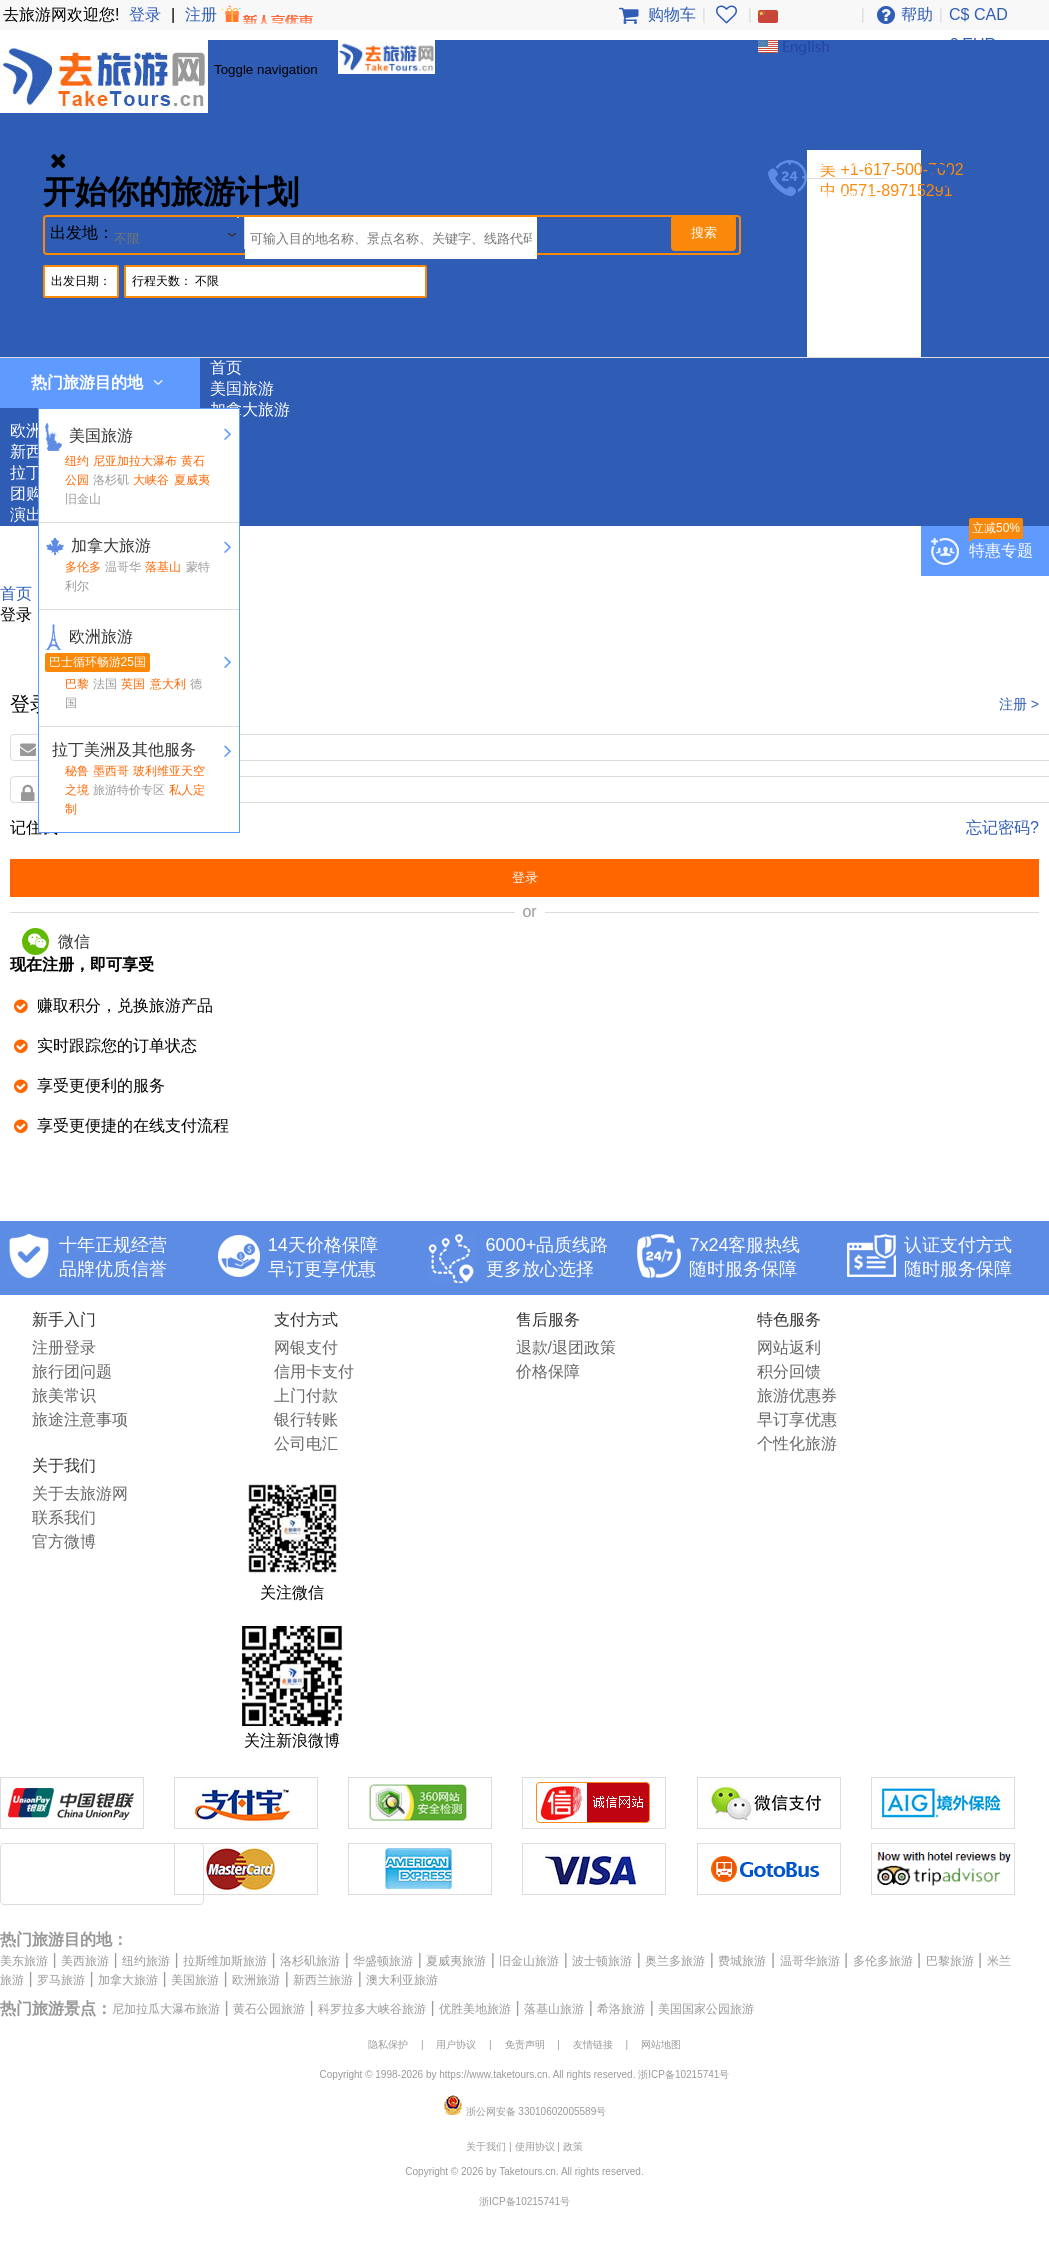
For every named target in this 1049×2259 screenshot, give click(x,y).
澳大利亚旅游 (402, 1980)
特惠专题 (1001, 550)
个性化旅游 (797, 1443)
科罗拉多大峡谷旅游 (372, 2009)
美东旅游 (24, 1961)
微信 (56, 941)
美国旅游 (849, 219)
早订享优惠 (797, 1419)
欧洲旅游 (849, 261)
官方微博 (64, 1541)
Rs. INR (977, 74)
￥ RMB (974, 104)
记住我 (34, 827)
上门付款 (306, 1395)
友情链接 (593, 2044)
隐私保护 (388, 2044)
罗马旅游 (61, 1980)
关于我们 (486, 2146)
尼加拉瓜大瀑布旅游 (166, 2009)
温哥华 (123, 567)
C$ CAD (978, 14)
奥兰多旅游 (675, 1961)
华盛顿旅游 (383, 1961)
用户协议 (456, 2044)
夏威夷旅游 (456, 1961)
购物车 (654, 14)
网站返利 (789, 1347)
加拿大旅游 (857, 240)
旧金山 (83, 499)
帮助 (902, 14)
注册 (251, 14)
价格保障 (548, 1371)
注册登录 (64, 1347)
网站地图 (661, 2044)
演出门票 (849, 345)
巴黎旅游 (950, 1961)
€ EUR (972, 44)
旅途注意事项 (80, 1419)
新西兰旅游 (857, 282)
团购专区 (849, 324)
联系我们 (64, 1517)
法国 (105, 684)
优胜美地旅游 (475, 2009)
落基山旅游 (554, 2009)
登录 (145, 14)
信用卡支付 (314, 1371)
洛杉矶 (111, 480)
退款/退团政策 (566, 1347)
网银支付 (306, 1347)
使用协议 (535, 2146)
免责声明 (525, 2044)
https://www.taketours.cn (493, 2074)
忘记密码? (1002, 827)
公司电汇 (306, 1443)
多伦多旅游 (883, 1961)
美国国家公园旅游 (706, 2009)
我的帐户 (849, 198)
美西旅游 (85, 1961)
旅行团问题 (72, 1371)
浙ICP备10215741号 (683, 2074)
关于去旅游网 (80, 1493)
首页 (226, 367)
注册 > (1019, 704)
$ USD (972, 134)
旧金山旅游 (529, 1961)
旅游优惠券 (797, 1395)
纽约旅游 (146, 1961)
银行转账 (306, 1419)
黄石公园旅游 (269, 2009)
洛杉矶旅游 (310, 1961)
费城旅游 (742, 1961)
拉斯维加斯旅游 (225, 1961)
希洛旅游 (621, 2009)
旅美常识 (64, 1395)
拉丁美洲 (849, 303)
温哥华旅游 (810, 1961)
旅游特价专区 (129, 790)
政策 (573, 2146)
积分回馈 (789, 1371)
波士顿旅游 (602, 1961)
